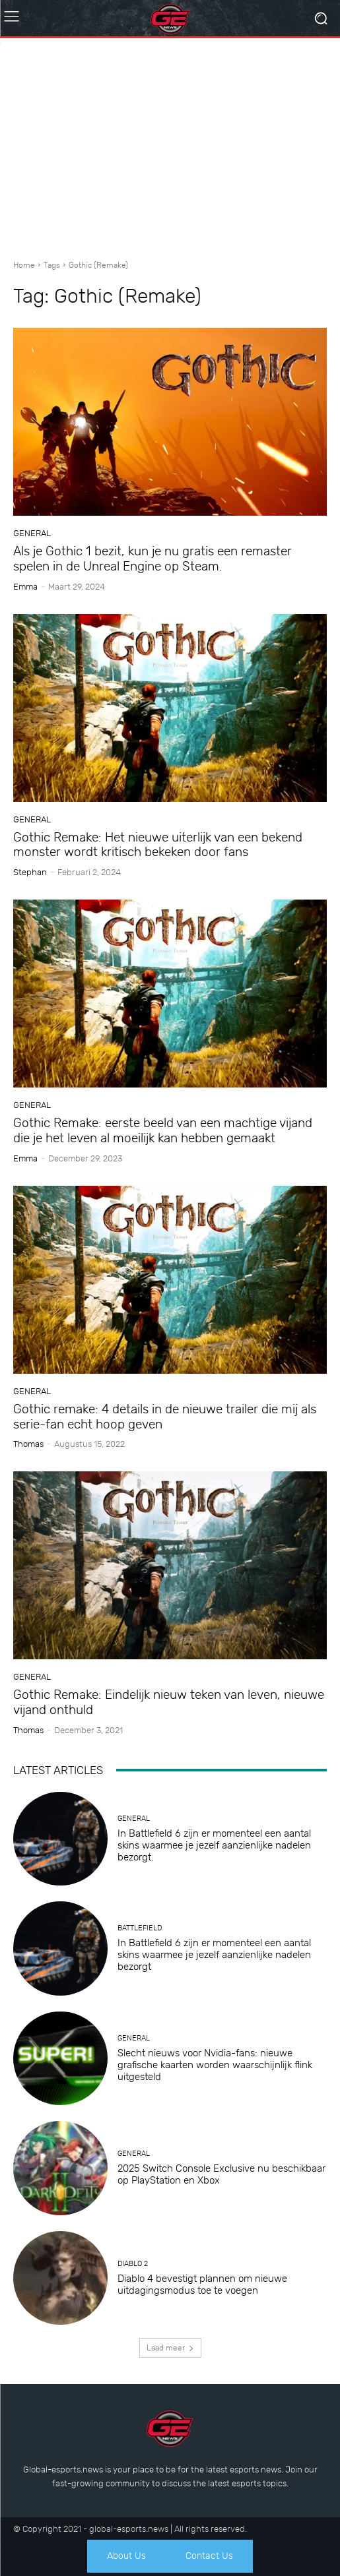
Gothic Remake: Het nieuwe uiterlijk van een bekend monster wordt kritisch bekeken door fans (157, 845)
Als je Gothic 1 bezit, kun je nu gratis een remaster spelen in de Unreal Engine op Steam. (152, 558)
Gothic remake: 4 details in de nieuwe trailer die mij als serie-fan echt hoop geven (164, 1416)
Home (24, 265)
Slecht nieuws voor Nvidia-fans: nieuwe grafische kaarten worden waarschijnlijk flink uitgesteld (215, 2065)
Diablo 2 (133, 2263)
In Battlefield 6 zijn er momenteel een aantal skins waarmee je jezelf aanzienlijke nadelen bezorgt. (214, 1845)
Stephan (30, 872)
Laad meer (170, 2347)
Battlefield (140, 1928)
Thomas (28, 1444)
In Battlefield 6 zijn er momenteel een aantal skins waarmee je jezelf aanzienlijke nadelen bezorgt (214, 1955)
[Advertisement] (170, 143)
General (32, 533)
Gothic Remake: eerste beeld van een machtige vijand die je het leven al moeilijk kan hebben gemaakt (162, 1130)
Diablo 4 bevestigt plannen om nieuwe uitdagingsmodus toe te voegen (202, 2284)
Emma (25, 587)
